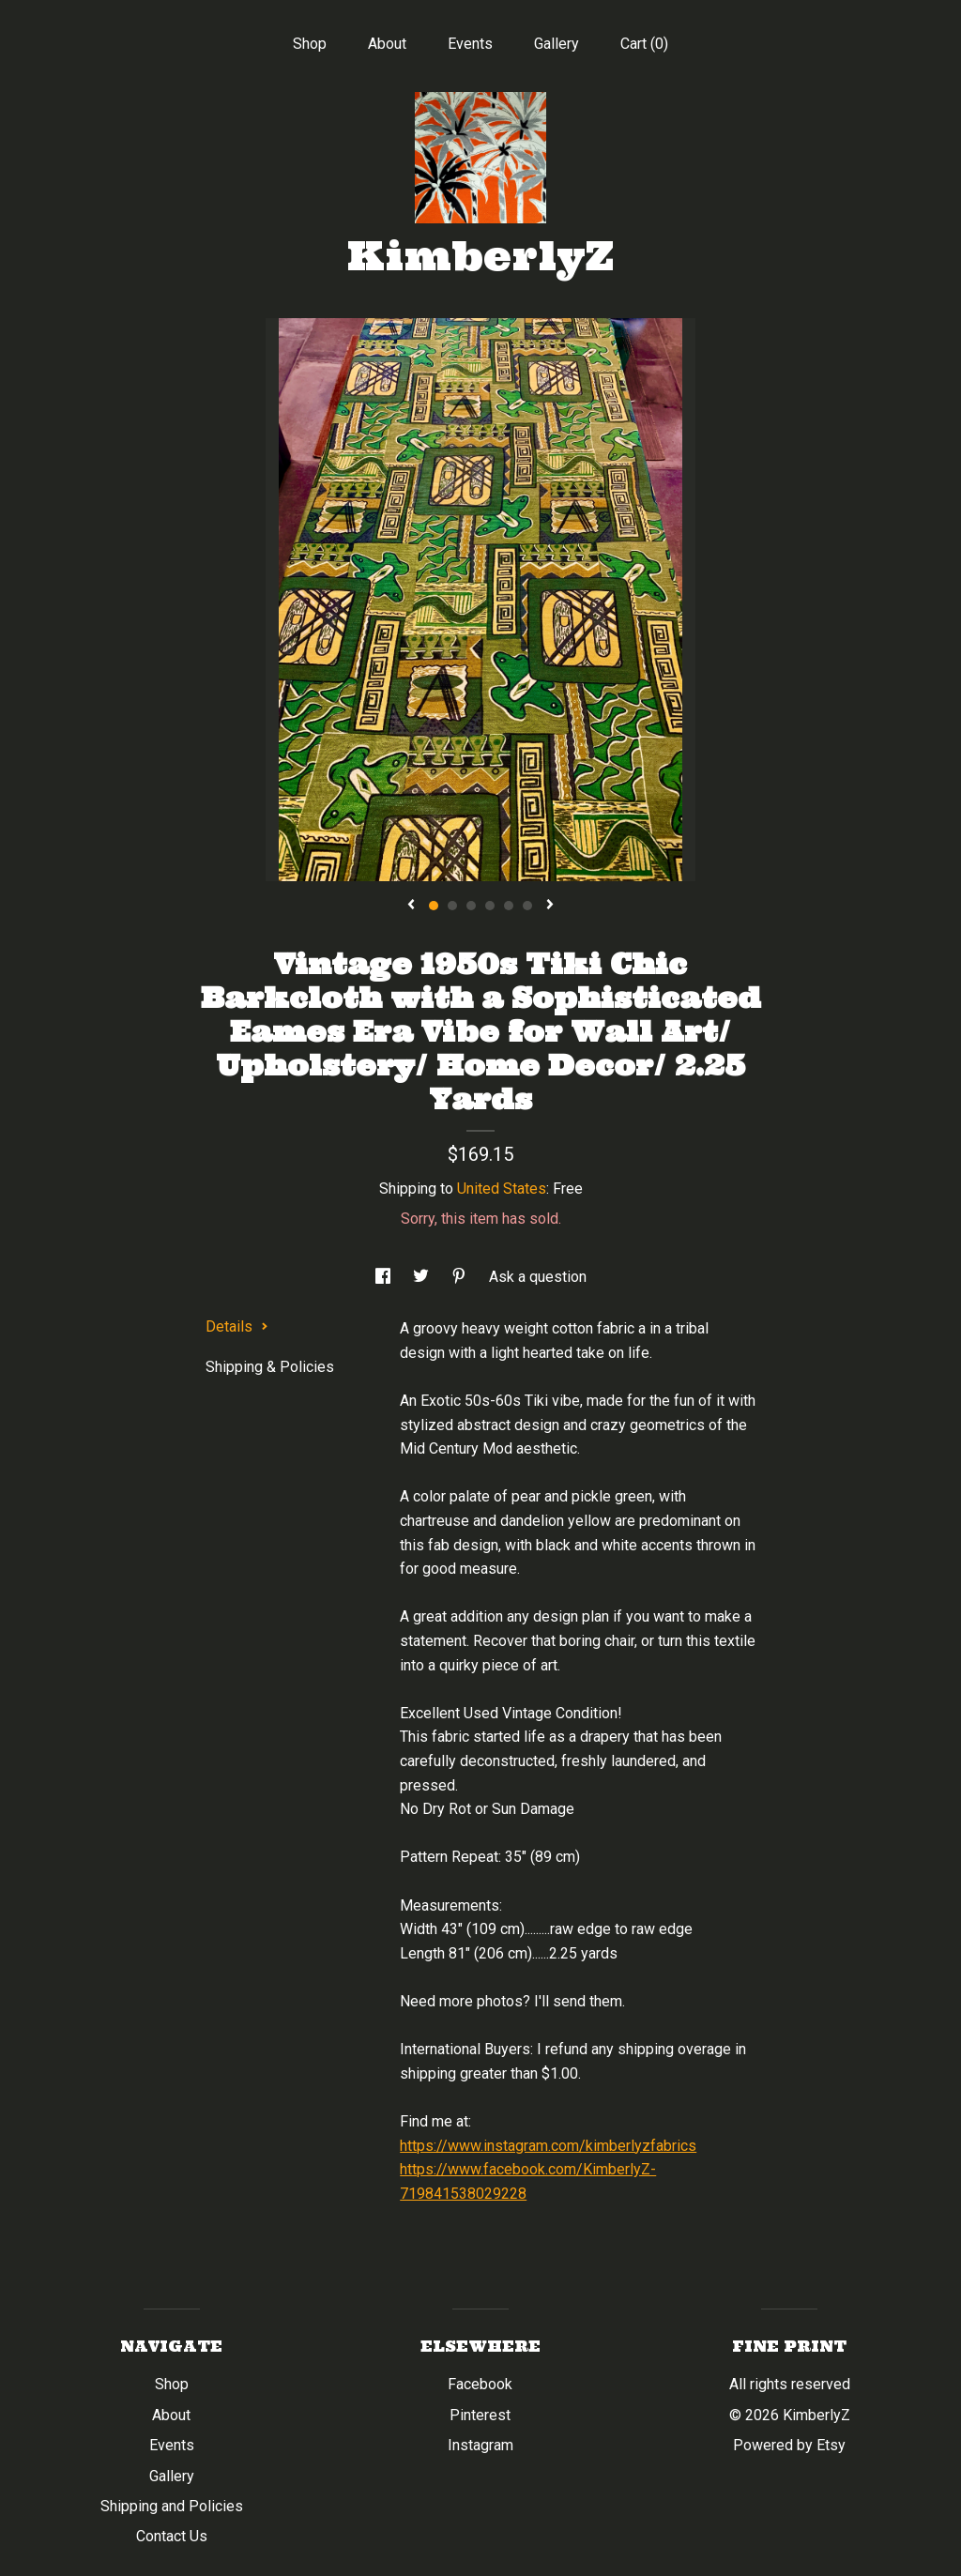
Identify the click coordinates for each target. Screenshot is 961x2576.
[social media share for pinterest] (460, 1277)
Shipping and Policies (171, 2506)
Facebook (480, 2384)
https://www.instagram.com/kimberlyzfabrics (548, 2146)
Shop (310, 44)
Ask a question (538, 1277)
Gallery (556, 44)
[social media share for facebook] (384, 1277)
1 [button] (433, 905)
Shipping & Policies (270, 1367)
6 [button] (527, 905)
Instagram (480, 2445)
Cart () (644, 44)
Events (470, 44)
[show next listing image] (550, 905)
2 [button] (452, 905)
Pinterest (480, 2415)
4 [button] (490, 905)
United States (501, 1188)
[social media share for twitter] (423, 1277)
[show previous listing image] (411, 905)
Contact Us (171, 2536)
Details (237, 1326)
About (387, 44)
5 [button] (508, 905)
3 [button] (471, 905)
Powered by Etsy (789, 2445)
